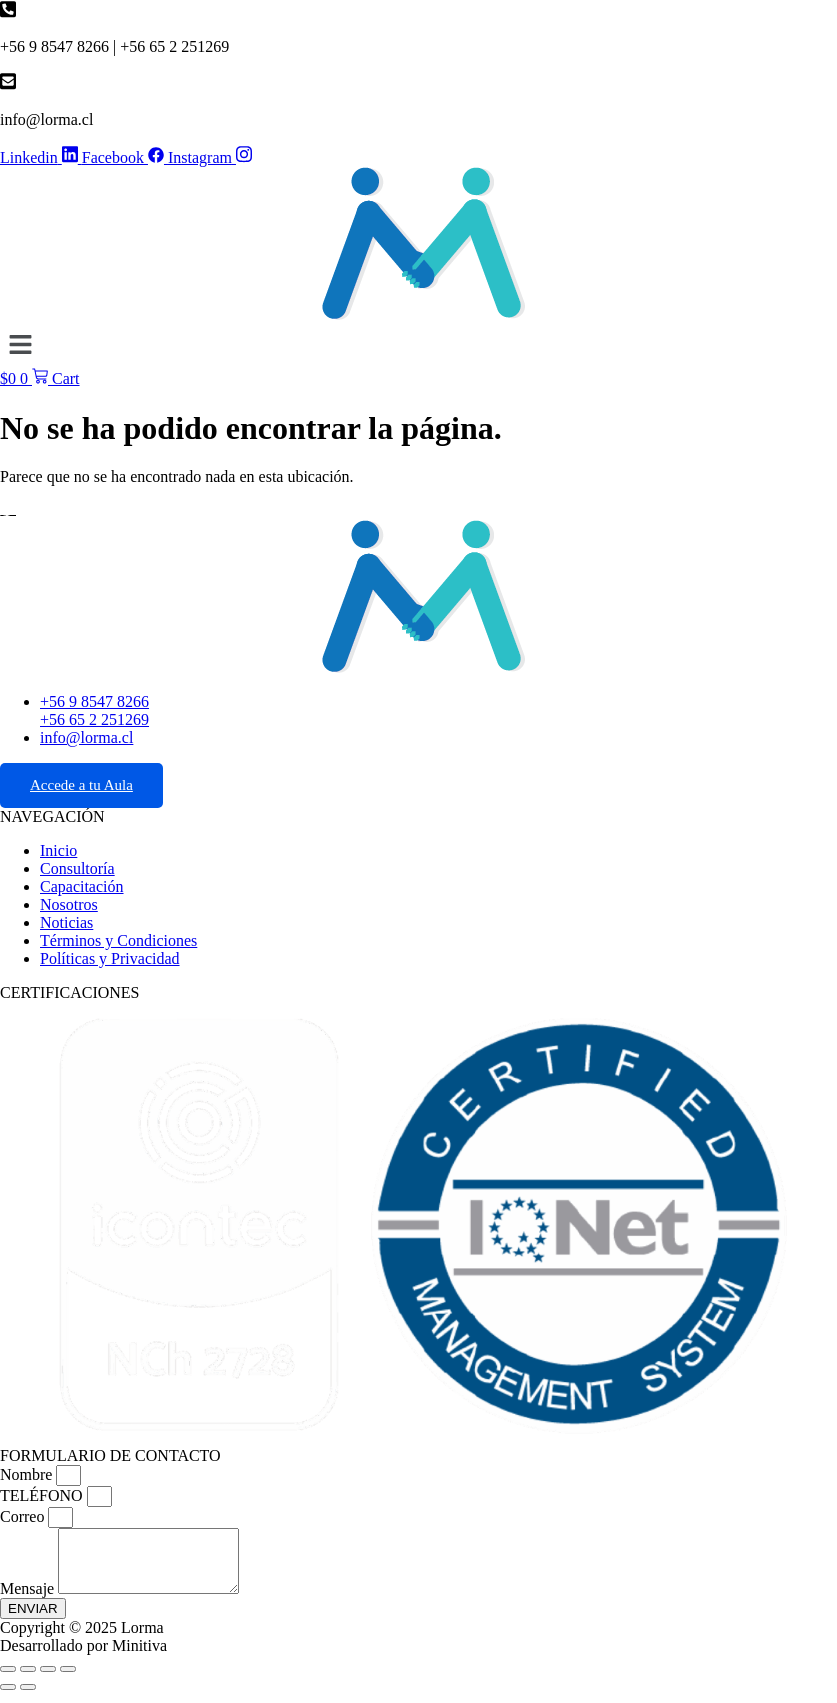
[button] (418, 346)
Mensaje (29, 1600)
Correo (24, 1516)
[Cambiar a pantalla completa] (28, 1681)
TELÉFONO (43, 1495)
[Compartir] (48, 1681)
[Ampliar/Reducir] (8, 1681)
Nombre (28, 1474)
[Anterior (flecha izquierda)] (8, 1699)
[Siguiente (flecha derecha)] (28, 1699)
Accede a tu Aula (81, 785)
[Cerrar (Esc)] (68, 1681)
